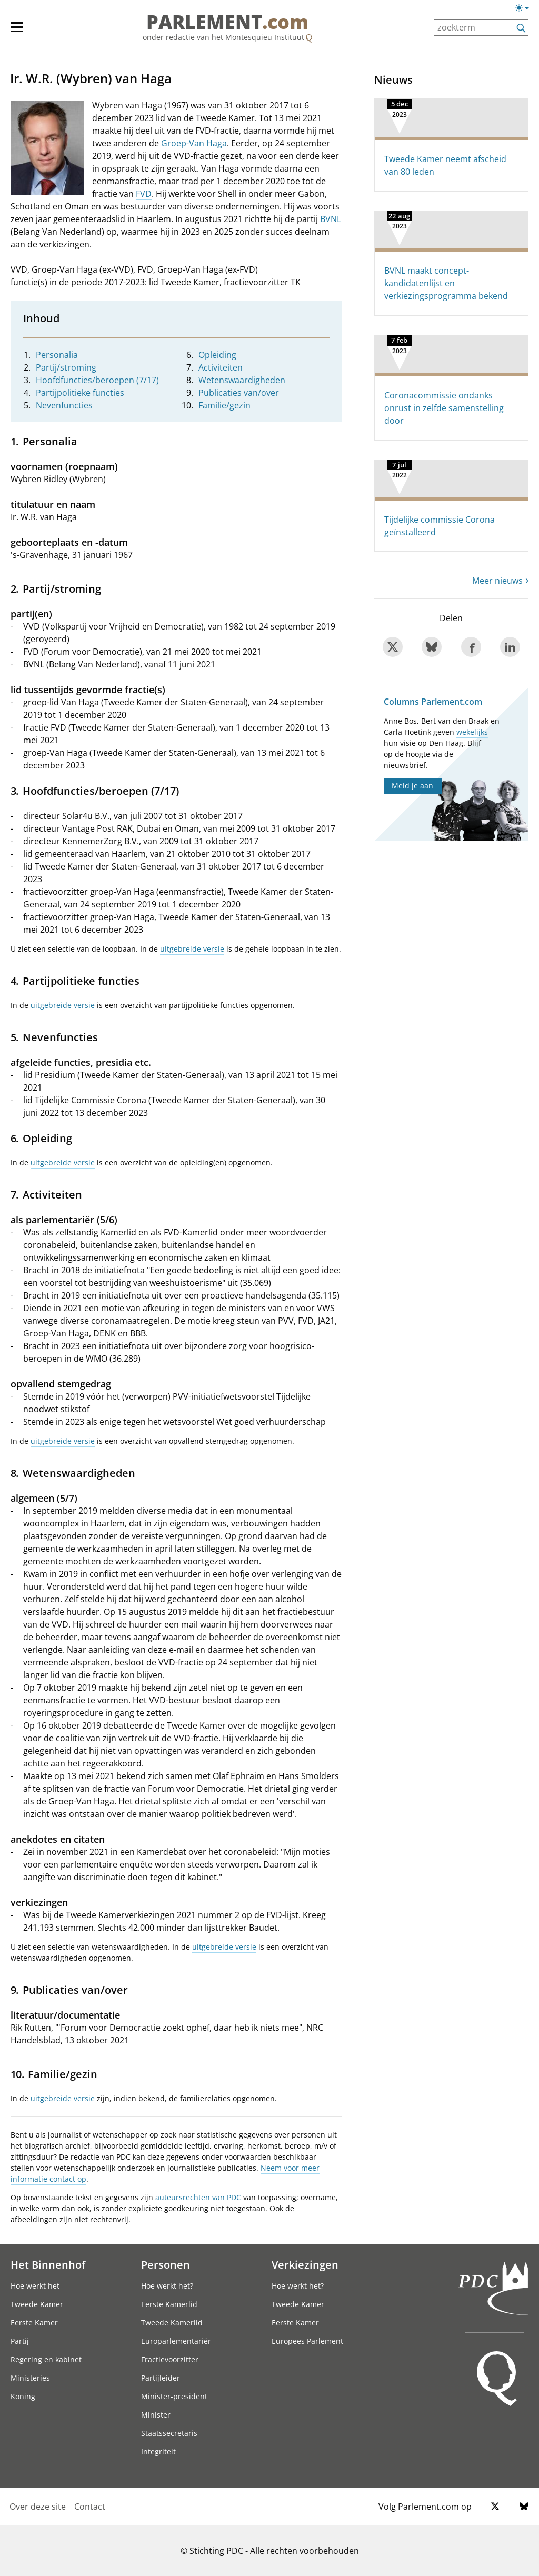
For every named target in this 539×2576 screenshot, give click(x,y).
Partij (20, 2341)
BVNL (330, 219)
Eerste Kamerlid (169, 2304)
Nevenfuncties (64, 405)
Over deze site (37, 2506)
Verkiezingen (305, 2264)
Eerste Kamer (34, 2323)
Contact (89, 2506)
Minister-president (174, 2396)
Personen (165, 2264)
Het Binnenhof (48, 2264)
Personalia (57, 355)
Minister (156, 2415)
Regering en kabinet (46, 2359)
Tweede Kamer (37, 2304)
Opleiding (217, 355)
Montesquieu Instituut (264, 37)
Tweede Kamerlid (172, 2323)
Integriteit (158, 2452)
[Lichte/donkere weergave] (525, 10)
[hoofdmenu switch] (17, 31)
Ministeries (30, 2378)
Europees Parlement (307, 2341)
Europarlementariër (176, 2341)
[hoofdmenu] (22, 31)
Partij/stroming (66, 367)
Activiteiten (220, 367)
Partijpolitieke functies (80, 392)
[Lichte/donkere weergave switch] (525, 8)
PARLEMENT (227, 22)
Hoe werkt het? (167, 2286)
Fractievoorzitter (169, 2359)
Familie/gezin (224, 405)
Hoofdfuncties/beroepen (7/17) (97, 380)
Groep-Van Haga (194, 143)
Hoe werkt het (35, 2286)
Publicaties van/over (238, 392)
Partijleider (160, 2378)
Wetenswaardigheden (241, 380)
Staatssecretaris (169, 2433)
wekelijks (472, 732)
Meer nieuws (497, 580)
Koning (23, 2396)
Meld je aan (412, 786)
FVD (144, 193)
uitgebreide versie (192, 949)
